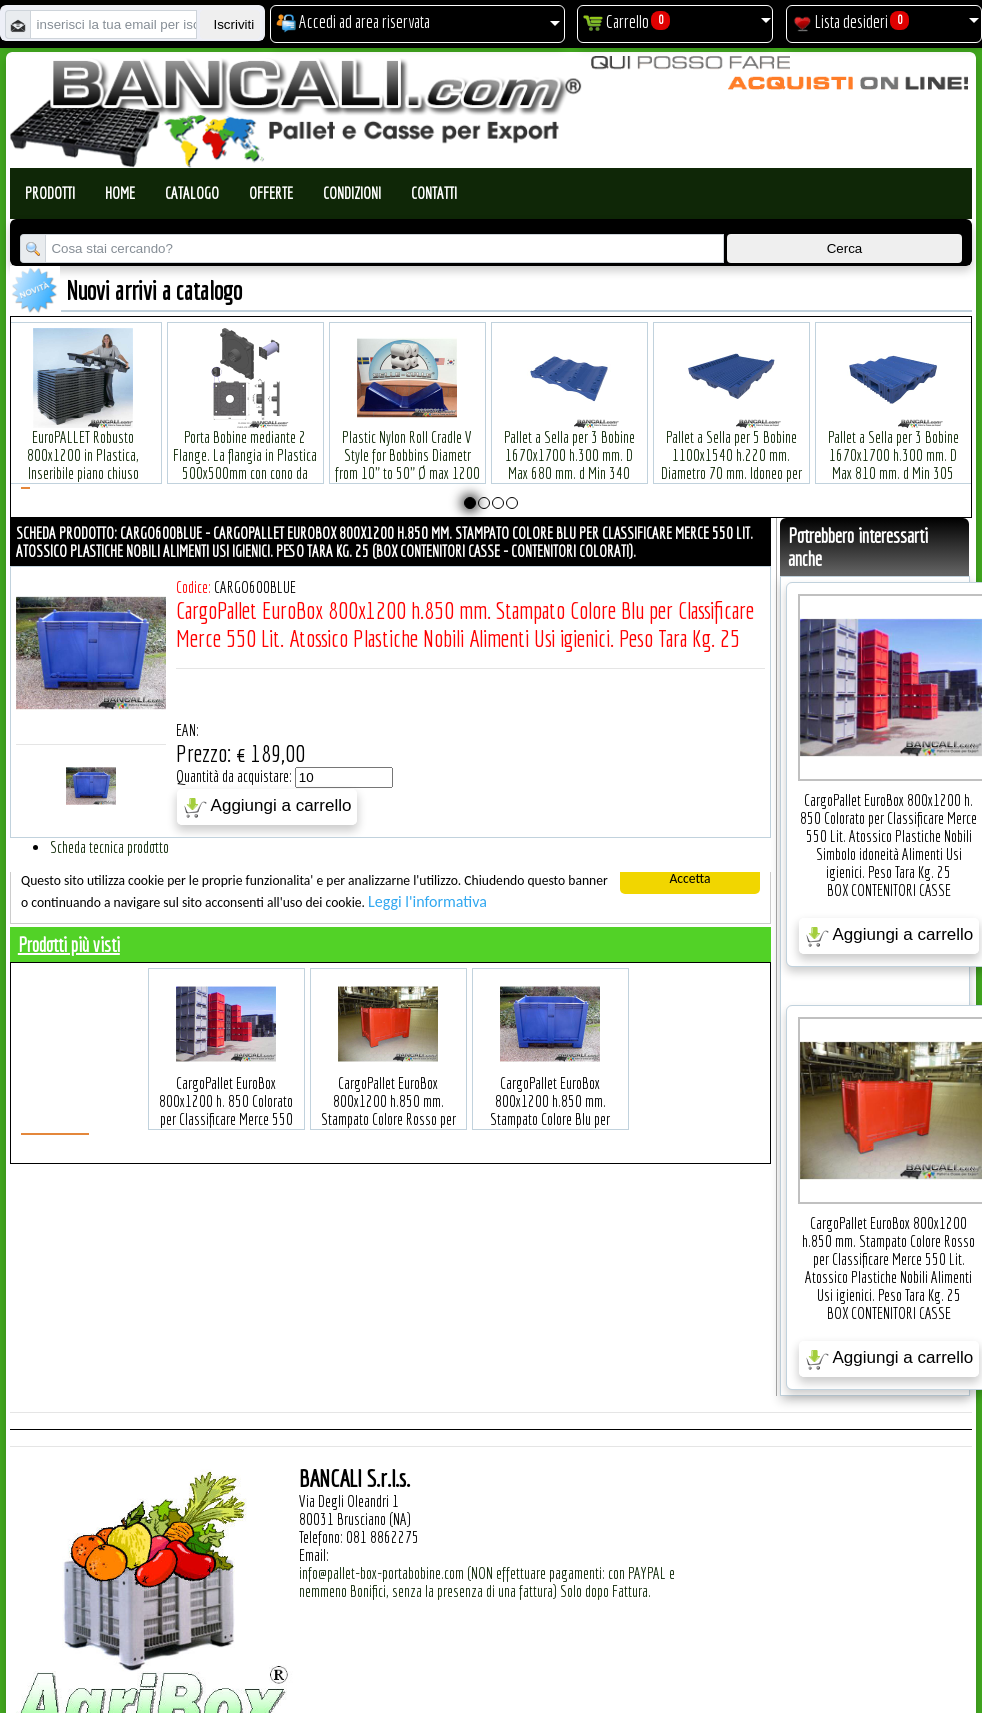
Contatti (434, 193)
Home (120, 193)
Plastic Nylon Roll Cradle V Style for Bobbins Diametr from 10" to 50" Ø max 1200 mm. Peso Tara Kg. (407, 433)
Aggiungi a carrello (267, 807)
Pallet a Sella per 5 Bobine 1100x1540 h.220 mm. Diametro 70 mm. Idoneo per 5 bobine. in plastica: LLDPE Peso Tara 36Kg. (731, 442)
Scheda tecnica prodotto (109, 847)
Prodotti (50, 193)
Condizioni (352, 193)
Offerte (271, 193)
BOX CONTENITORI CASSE (889, 890)
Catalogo (192, 193)
